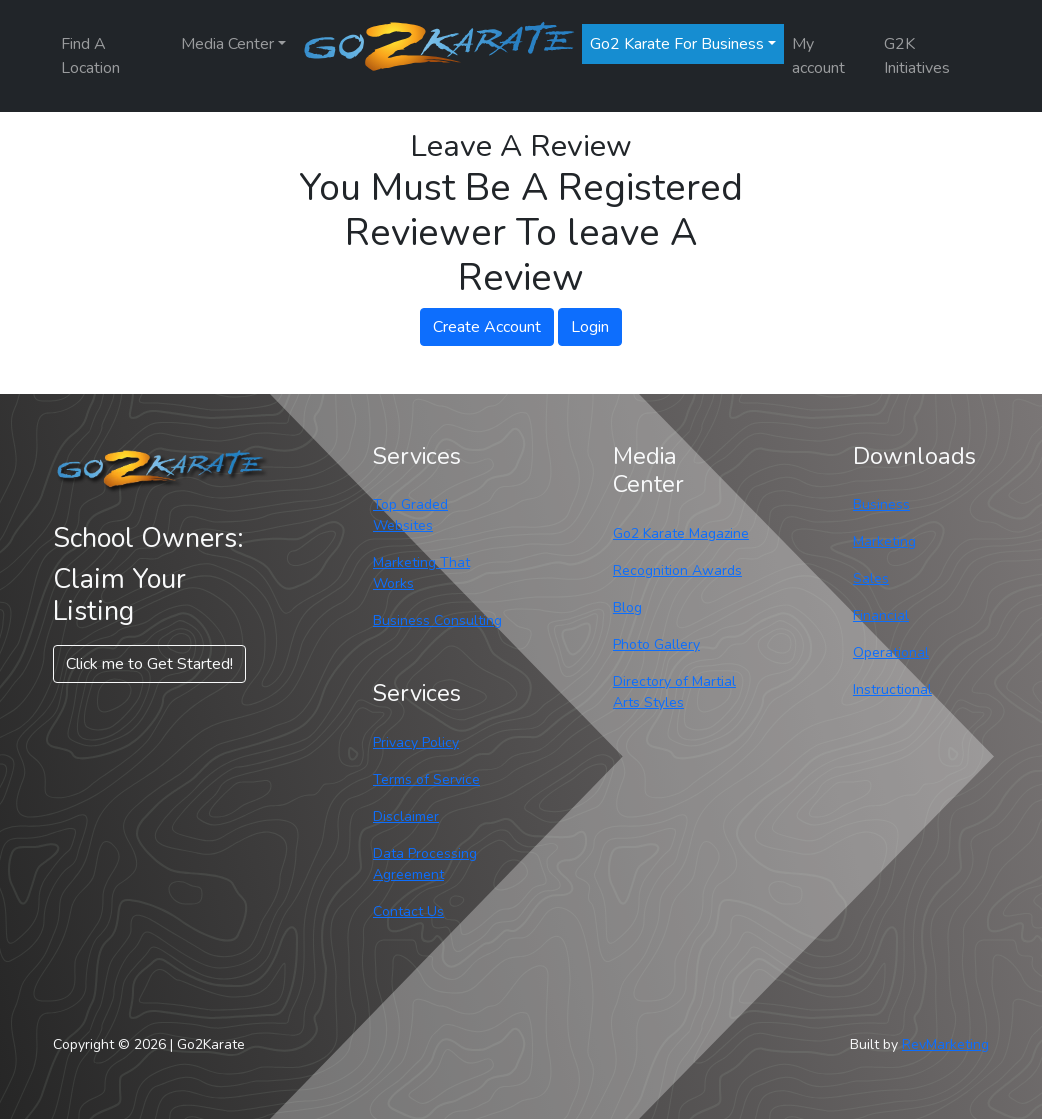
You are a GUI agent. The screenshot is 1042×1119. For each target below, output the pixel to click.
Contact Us (408, 911)
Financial (881, 615)
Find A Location (90, 56)
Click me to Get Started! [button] (149, 664)
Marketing (884, 541)
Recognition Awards (677, 570)
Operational (891, 652)
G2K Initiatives (917, 56)
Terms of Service (426, 779)
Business (881, 504)
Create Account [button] (487, 327)
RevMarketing (945, 1044)
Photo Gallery (656, 644)
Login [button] (590, 327)
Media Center (227, 44)
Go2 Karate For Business (677, 44)
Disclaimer (406, 816)
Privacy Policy (416, 742)
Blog (627, 607)
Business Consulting (437, 620)
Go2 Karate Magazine (681, 533)
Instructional (892, 689)
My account (818, 56)
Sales (871, 578)
